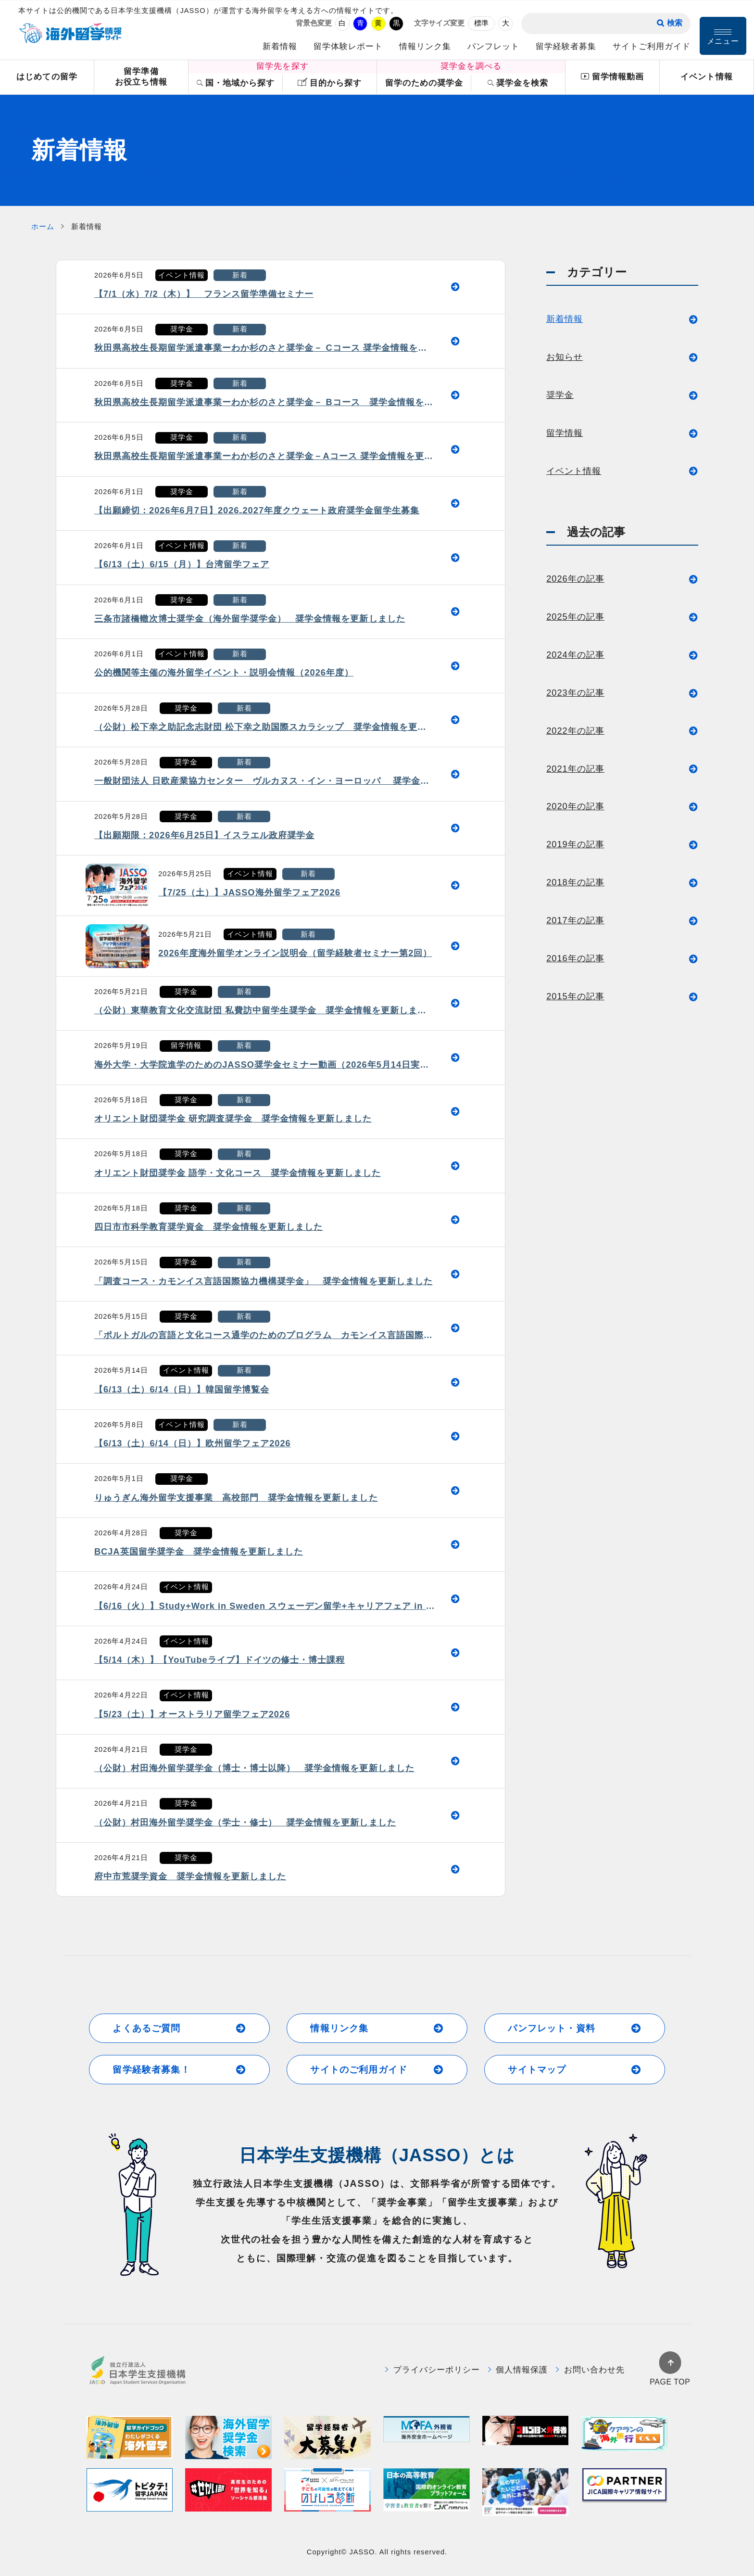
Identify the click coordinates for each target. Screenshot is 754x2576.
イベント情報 (706, 76)
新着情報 (280, 46)
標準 (481, 23)
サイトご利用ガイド (652, 46)
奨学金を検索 (518, 83)
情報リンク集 (425, 46)
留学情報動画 (612, 77)
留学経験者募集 (566, 46)
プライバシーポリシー (432, 2369)
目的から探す (330, 83)
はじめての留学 (46, 76)
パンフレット (493, 46)
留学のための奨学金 (424, 83)
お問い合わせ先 (590, 2369)
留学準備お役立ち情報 (141, 77)
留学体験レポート (348, 46)
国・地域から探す (236, 83)
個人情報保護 (518, 2369)
